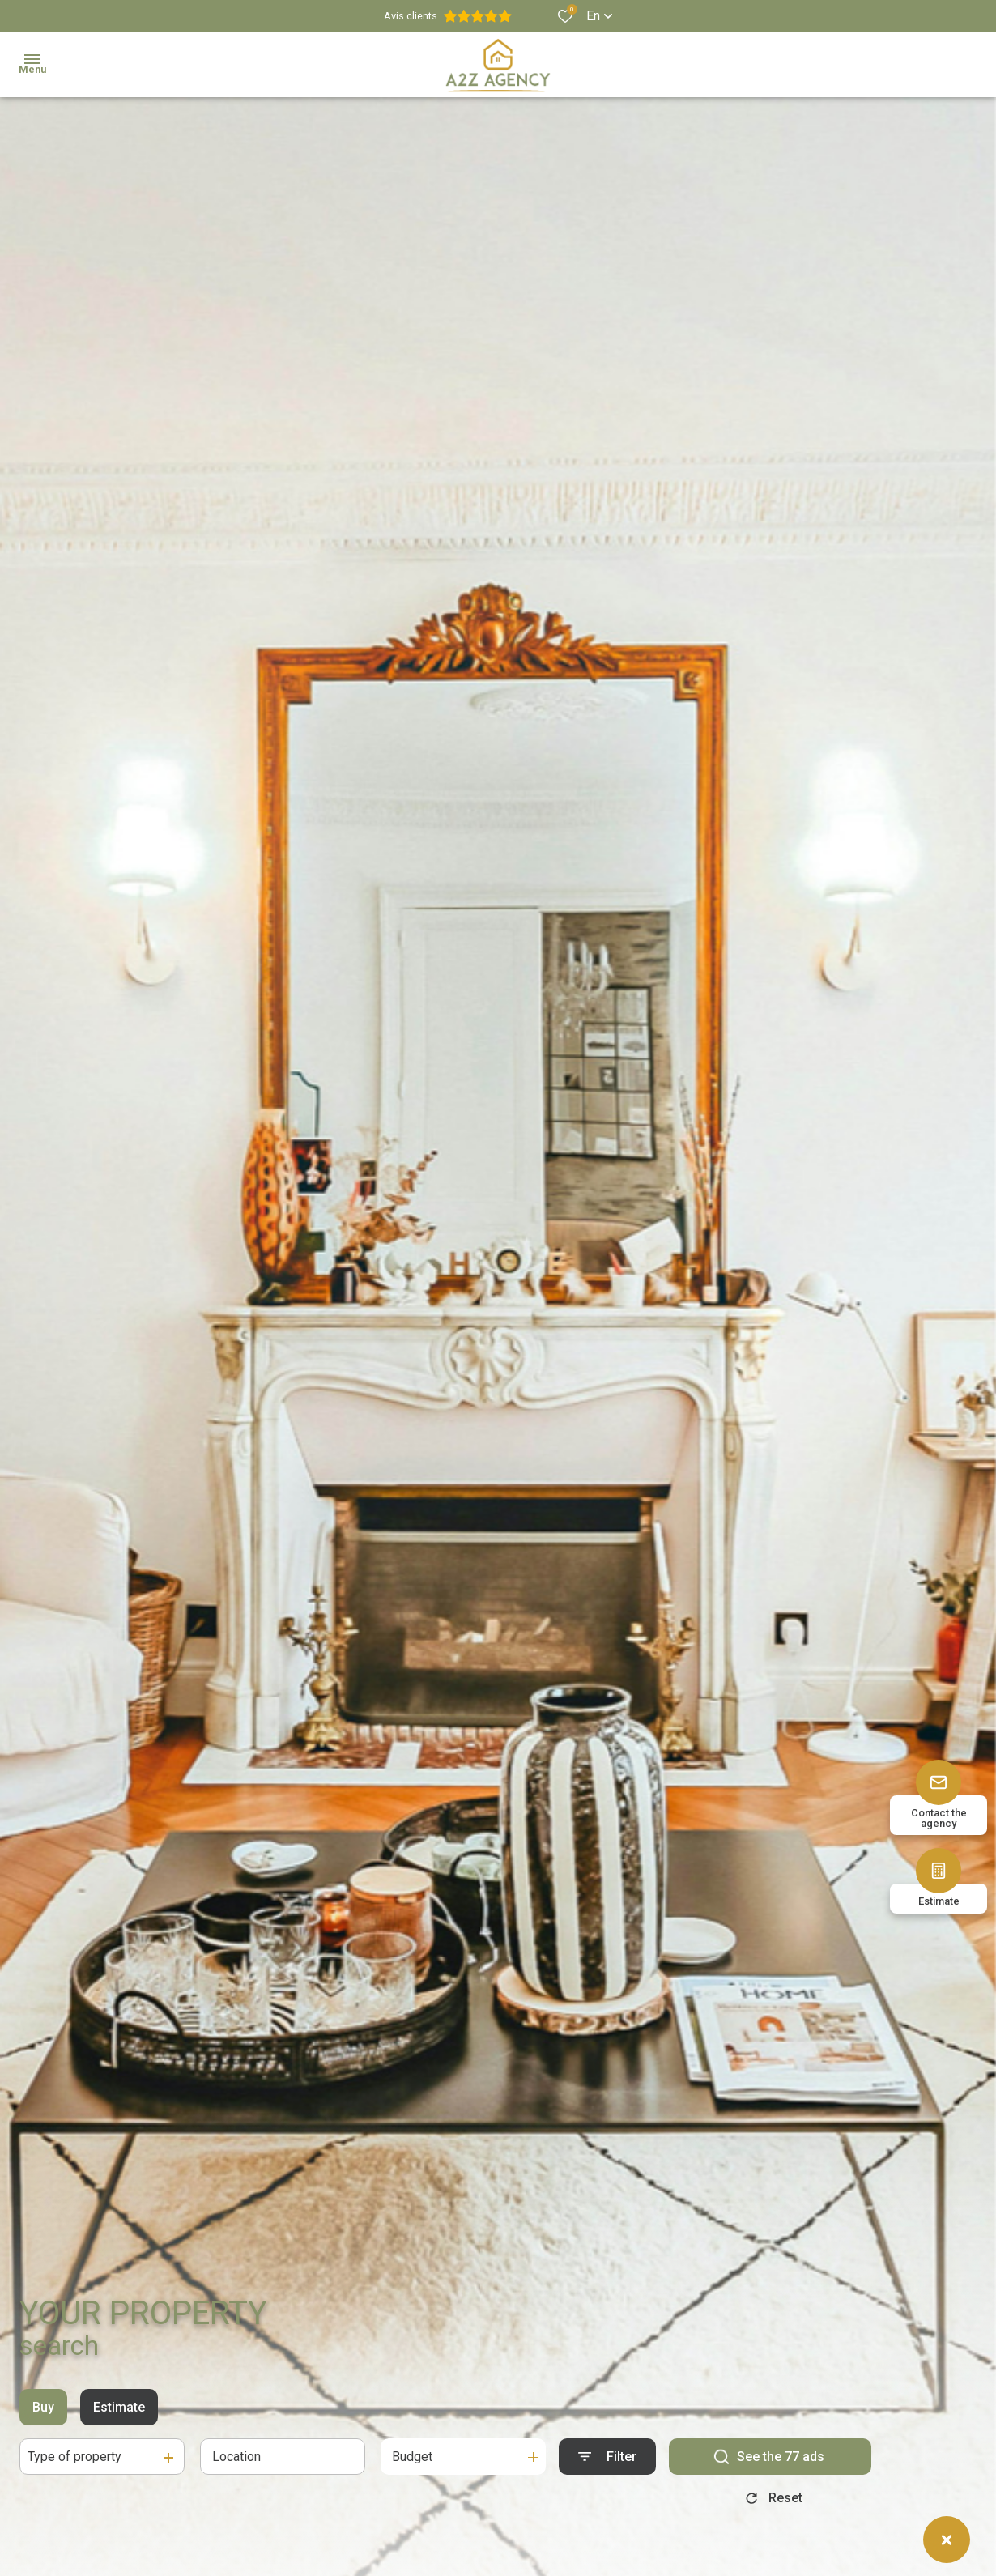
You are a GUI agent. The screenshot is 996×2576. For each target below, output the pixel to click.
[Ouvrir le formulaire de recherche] (607, 2456)
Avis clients (448, 16)
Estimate (119, 2407)
